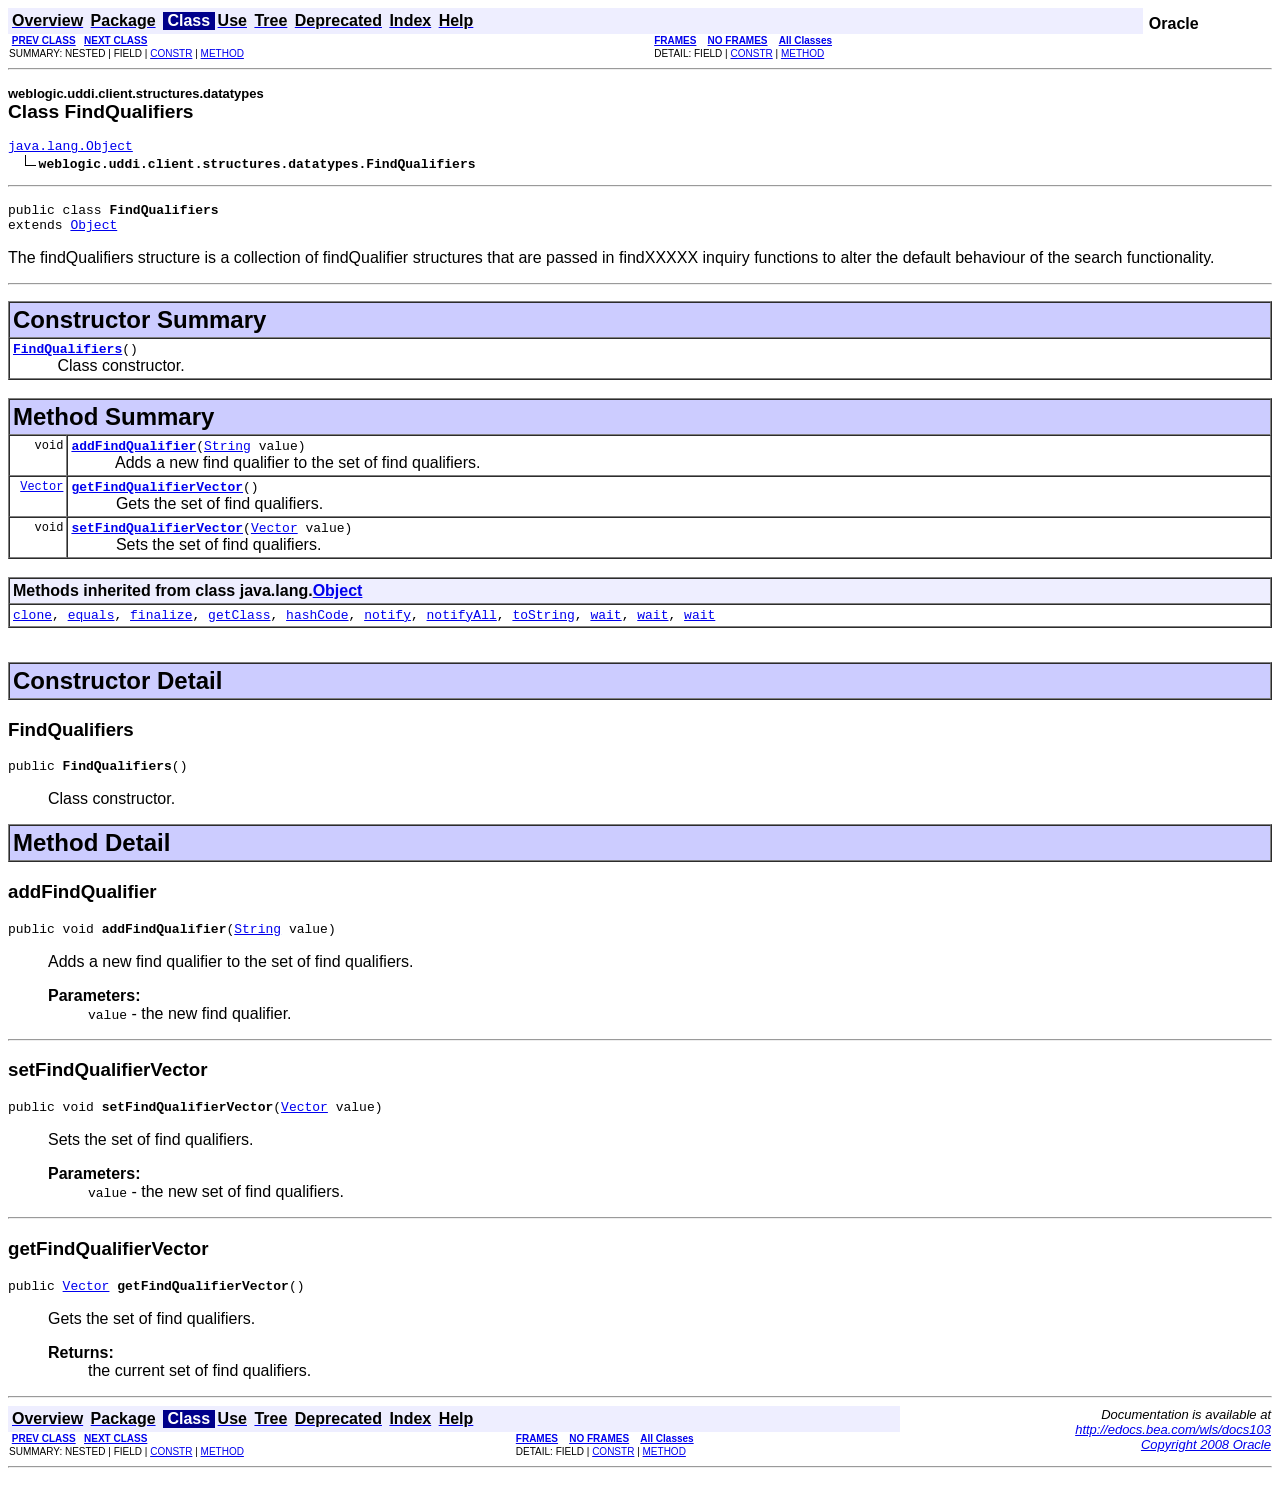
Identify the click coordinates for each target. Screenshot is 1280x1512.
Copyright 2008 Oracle (1206, 1480)
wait (605, 638)
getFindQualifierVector (157, 504)
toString (543, 638)
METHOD (222, 53)
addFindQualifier (133, 460)
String (227, 460)
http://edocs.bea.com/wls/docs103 (1173, 1465)
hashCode (317, 638)
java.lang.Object (70, 148)
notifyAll (462, 638)
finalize (161, 638)
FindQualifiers (67, 360)
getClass (239, 638)
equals (91, 638)
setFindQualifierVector (157, 548)
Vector (41, 503)
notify (387, 638)
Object (93, 233)
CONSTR (171, 53)
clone (32, 638)
